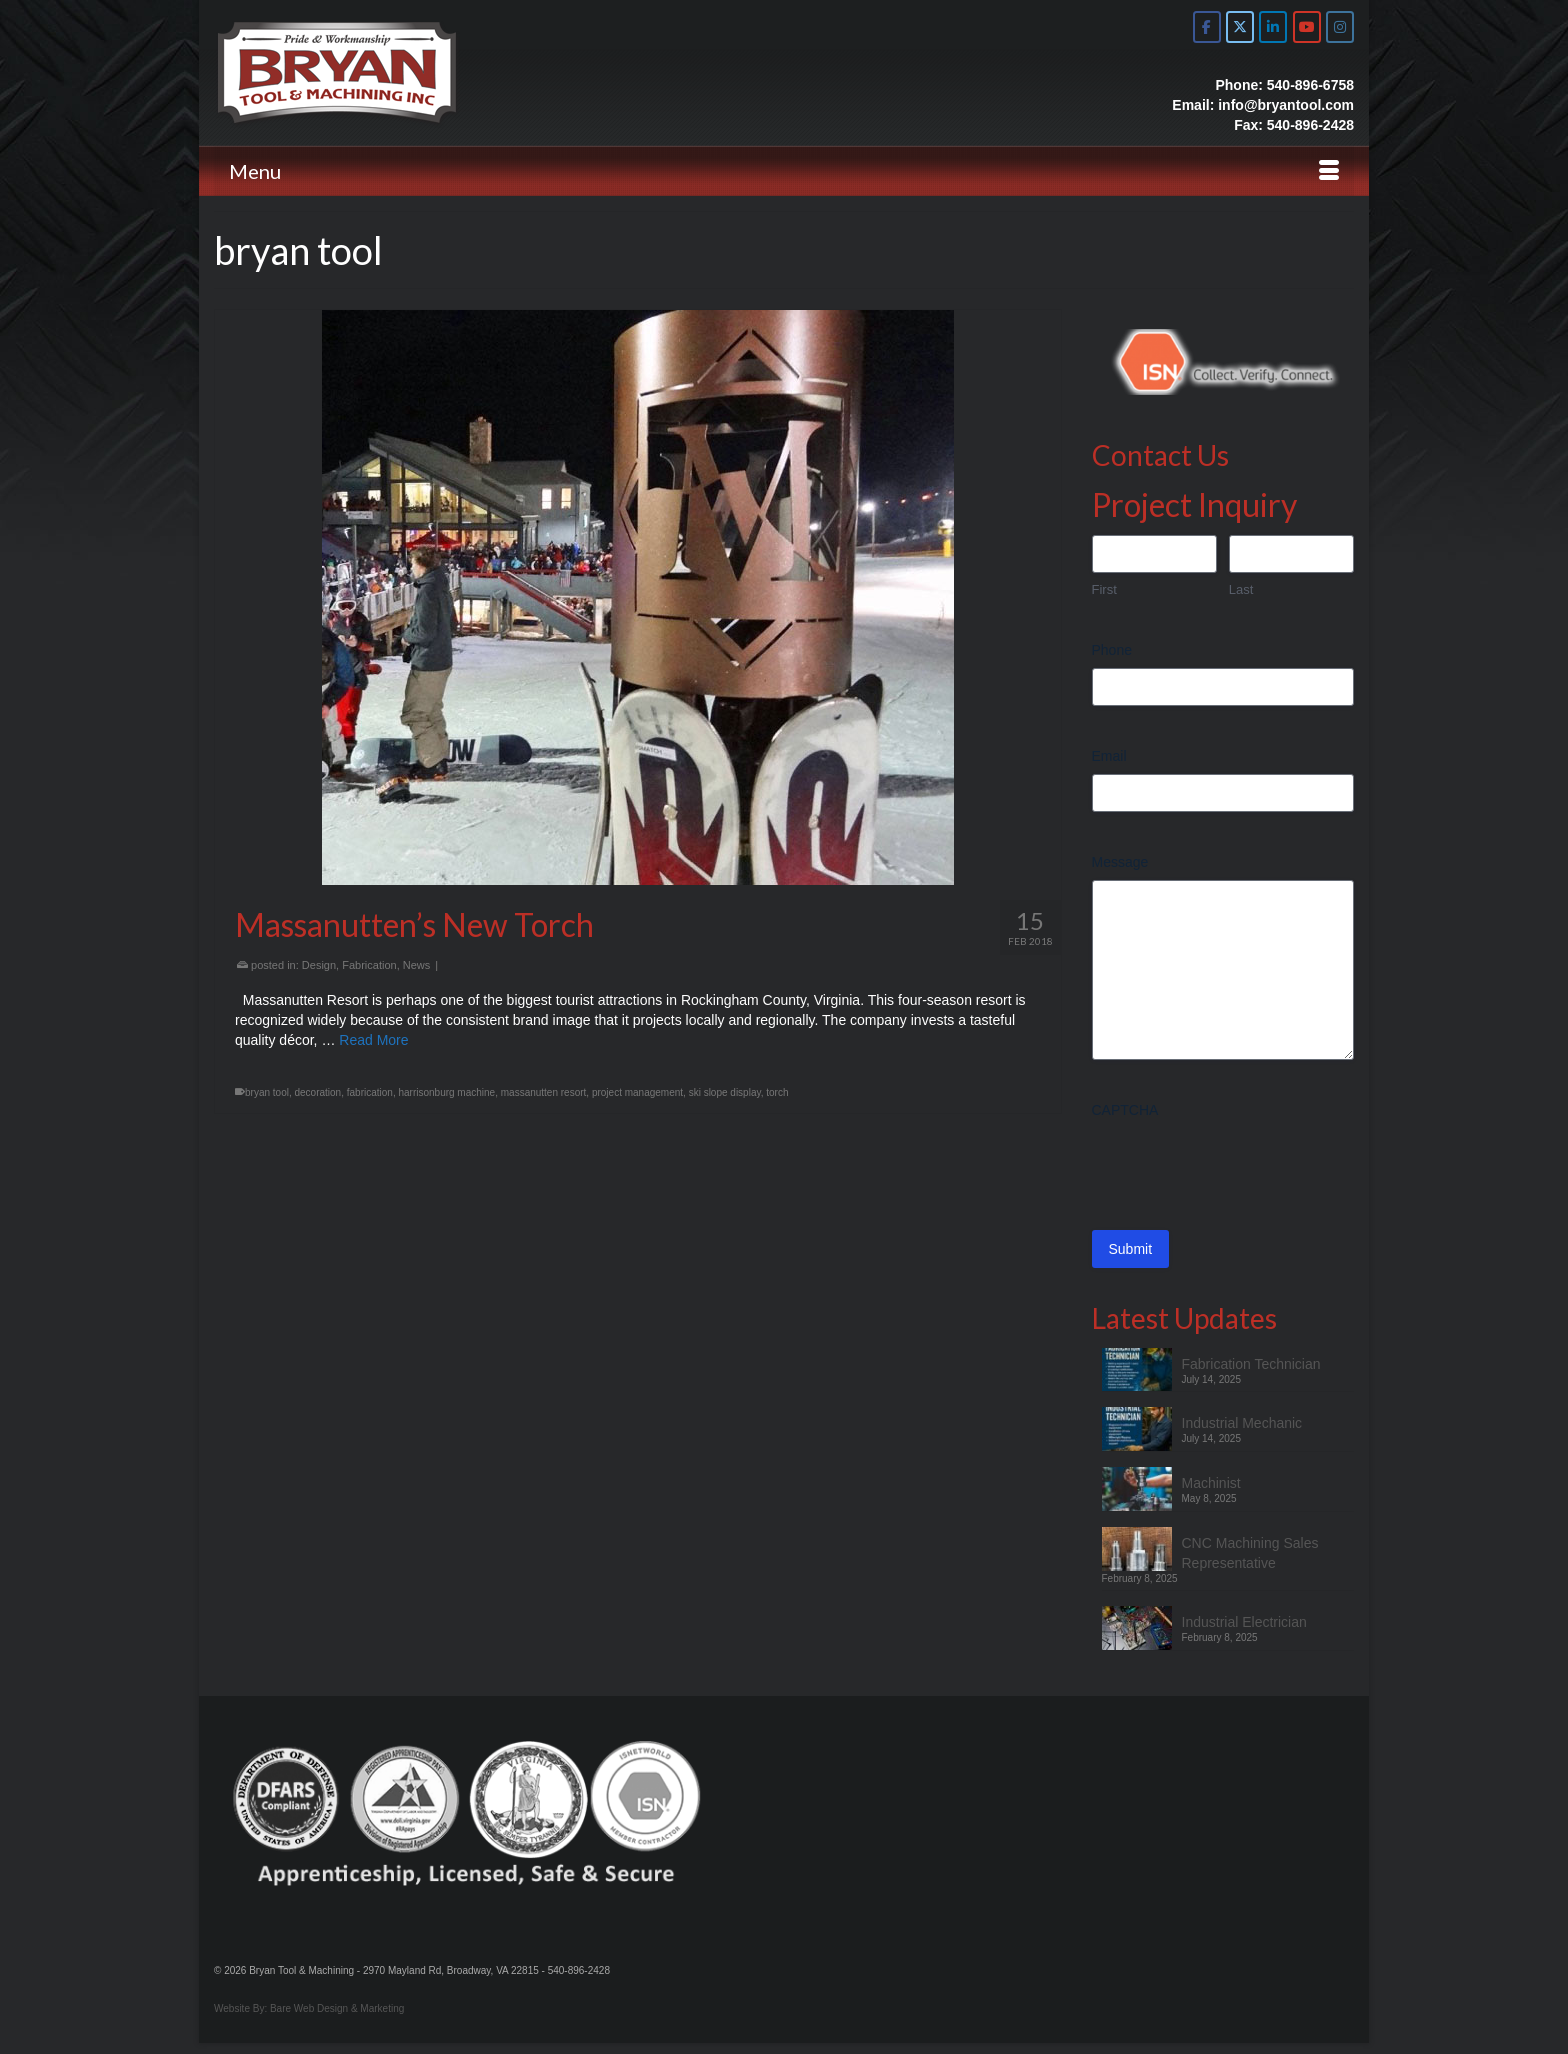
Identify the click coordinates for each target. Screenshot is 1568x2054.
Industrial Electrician (1244, 1622)
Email (1109, 756)
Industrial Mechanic (1242, 1423)
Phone (1112, 650)
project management (637, 1092)
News (417, 965)
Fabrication (369, 965)
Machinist (1211, 1483)
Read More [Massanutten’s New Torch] (373, 1040)
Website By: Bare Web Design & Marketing (309, 2008)
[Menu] (784, 171)
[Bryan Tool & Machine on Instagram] (1340, 27)
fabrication (370, 1092)
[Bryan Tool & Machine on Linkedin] (1273, 27)
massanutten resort (544, 1092)
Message (1120, 862)
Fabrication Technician (1251, 1364)
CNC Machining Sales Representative (1250, 1553)
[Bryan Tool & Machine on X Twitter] (1240, 27)
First (1104, 589)
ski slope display (725, 1092)
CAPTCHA (1125, 1110)
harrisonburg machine (446, 1092)
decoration (317, 1092)
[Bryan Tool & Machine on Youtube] (1307, 27)
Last (1241, 589)
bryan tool (267, 1092)
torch (777, 1092)
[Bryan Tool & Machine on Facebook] (1207, 27)
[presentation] (1244, 1167)
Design (319, 965)
